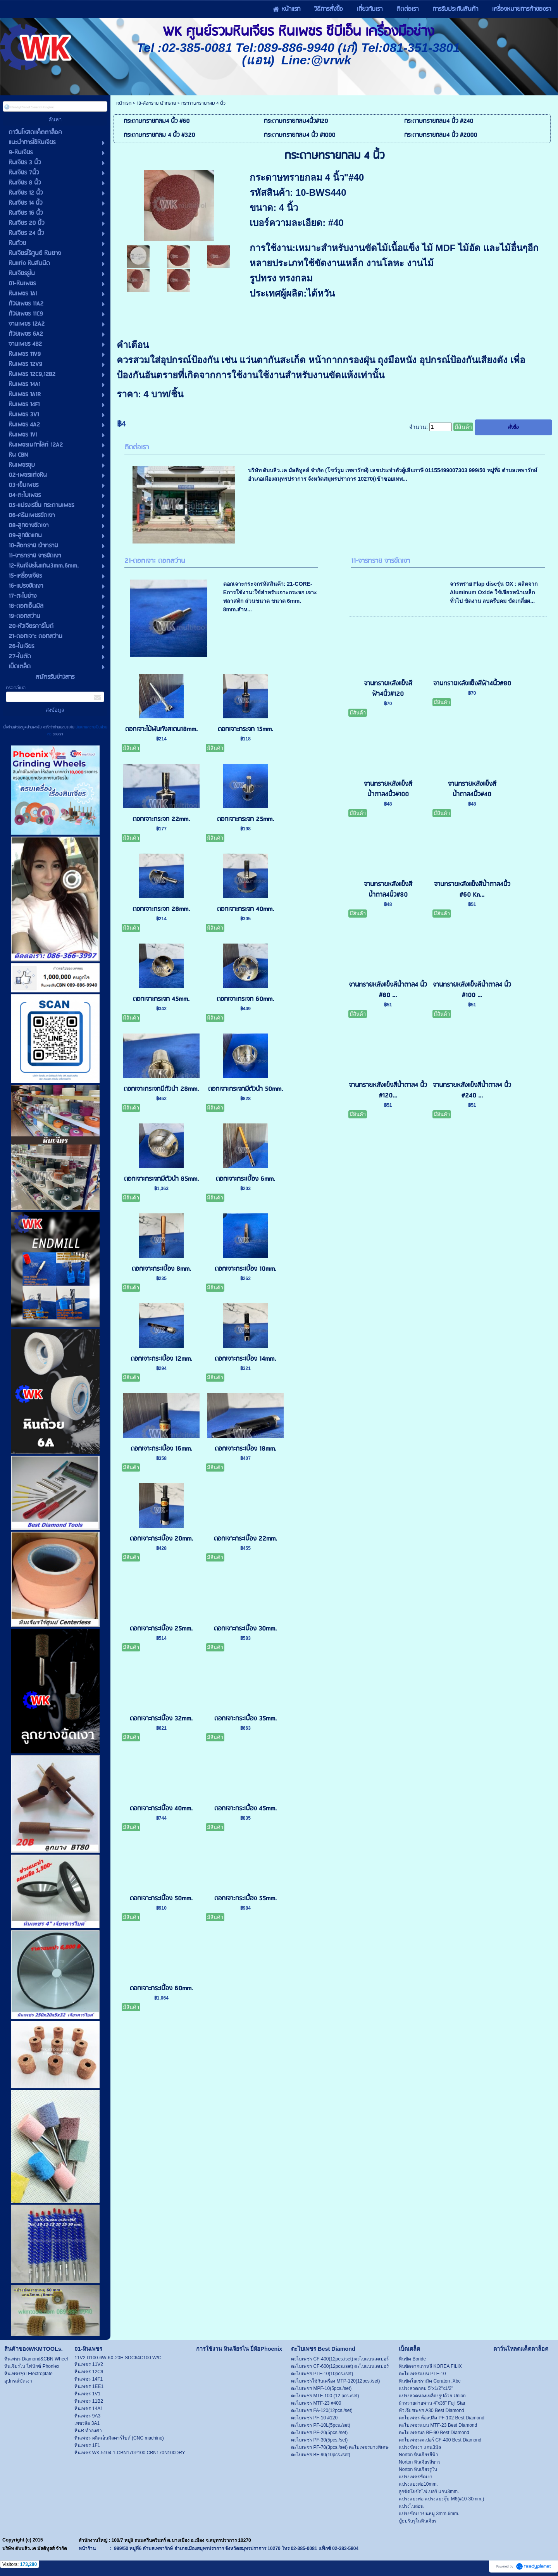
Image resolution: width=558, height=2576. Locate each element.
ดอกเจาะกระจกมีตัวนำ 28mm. (161, 1089)
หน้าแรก (123, 103)
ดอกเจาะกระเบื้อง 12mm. (161, 1359)
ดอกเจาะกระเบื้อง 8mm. (161, 1269)
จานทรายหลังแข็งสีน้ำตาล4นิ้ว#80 (388, 889)
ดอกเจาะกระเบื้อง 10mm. (245, 1269)
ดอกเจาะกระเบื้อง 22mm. (245, 1539)
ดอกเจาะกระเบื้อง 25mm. (161, 1629)
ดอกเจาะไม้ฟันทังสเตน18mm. (161, 729)
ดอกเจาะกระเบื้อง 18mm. (245, 1449)
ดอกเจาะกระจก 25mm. (245, 819)
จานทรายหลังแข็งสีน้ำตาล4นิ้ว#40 (472, 789)
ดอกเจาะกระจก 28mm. (161, 909)
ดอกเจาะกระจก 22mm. (161, 819)
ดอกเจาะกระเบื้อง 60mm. (161, 1988)
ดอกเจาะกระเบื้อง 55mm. (245, 1898)
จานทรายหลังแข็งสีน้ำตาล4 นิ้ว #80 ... (388, 990)
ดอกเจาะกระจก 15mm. (245, 729)
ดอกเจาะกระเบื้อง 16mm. (161, 1449)
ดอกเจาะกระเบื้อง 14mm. (245, 1359)
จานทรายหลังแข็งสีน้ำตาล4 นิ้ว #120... (388, 1090)
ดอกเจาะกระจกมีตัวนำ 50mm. (245, 1089)
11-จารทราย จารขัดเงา (380, 561)
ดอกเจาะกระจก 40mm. (245, 909)
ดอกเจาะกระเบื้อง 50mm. (161, 1898)
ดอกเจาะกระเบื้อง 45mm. (245, 1808)
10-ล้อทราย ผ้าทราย (156, 103)
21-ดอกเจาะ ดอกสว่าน (154, 561)
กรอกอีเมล (16, 688)
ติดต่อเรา (136, 447)
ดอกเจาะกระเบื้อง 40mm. (161, 1808)
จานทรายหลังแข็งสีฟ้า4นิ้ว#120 (388, 688)
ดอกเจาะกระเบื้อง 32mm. (161, 1718)
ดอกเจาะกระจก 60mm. (245, 999)
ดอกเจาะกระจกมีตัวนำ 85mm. (161, 1179)
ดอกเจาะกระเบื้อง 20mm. (161, 1539)
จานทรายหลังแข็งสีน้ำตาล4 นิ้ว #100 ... (472, 990)
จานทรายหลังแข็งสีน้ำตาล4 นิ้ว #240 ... (472, 1090)
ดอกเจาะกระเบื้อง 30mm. (245, 1629)
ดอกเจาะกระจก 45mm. (161, 999)
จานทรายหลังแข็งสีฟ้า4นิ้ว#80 (472, 683)
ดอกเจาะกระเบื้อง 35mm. (245, 1718)
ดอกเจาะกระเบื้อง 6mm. (245, 1179)
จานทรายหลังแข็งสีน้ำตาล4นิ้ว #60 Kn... (472, 889)
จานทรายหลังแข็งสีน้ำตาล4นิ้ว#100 (388, 789)
